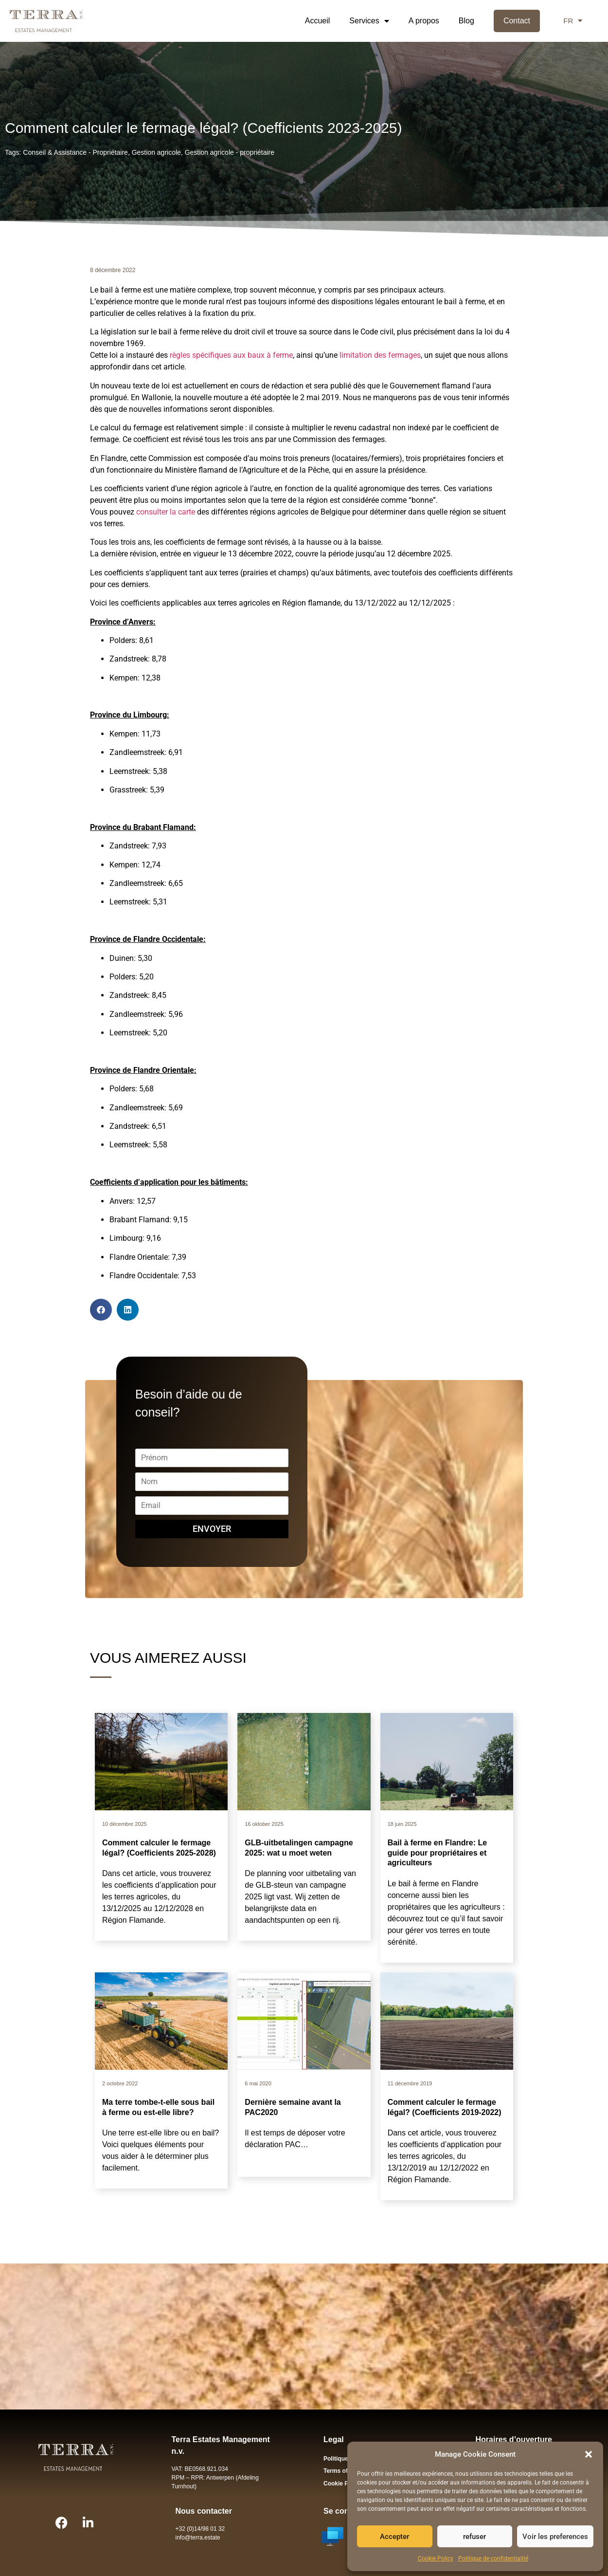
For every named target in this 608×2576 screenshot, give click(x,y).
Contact (516, 21)
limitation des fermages (380, 355)
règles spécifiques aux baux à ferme (230, 355)
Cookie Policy (435, 2558)
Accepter (394, 2536)
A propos (424, 21)
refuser (474, 2536)
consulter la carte (165, 511)
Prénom (211, 1452)
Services (369, 21)
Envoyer (212, 1529)
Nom (211, 1476)
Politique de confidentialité (493, 2558)
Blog (466, 21)
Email (211, 1500)
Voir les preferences (555, 2536)
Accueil (317, 21)
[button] (588, 2454)
